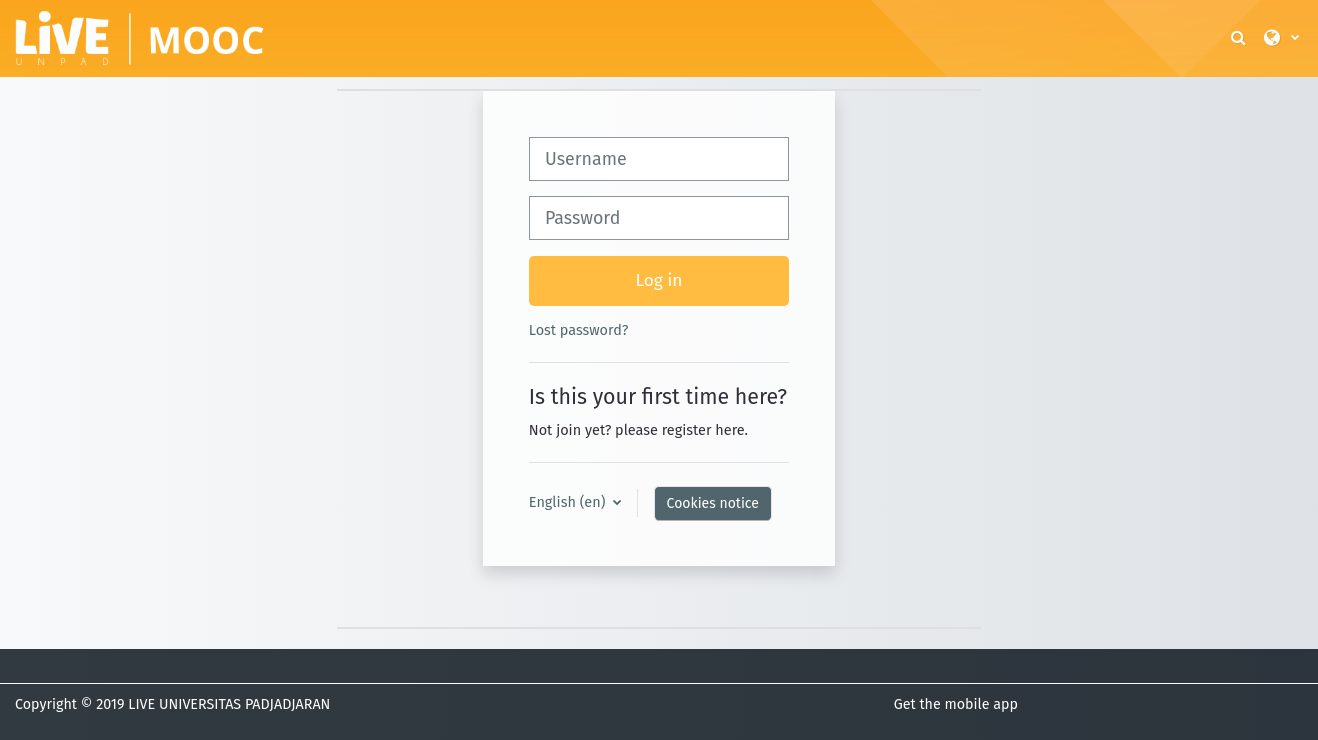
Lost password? (579, 330)
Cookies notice (713, 503)
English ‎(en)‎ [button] (569, 502)
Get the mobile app (956, 704)
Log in (659, 280)
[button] (1240, 38)
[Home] (140, 37)
